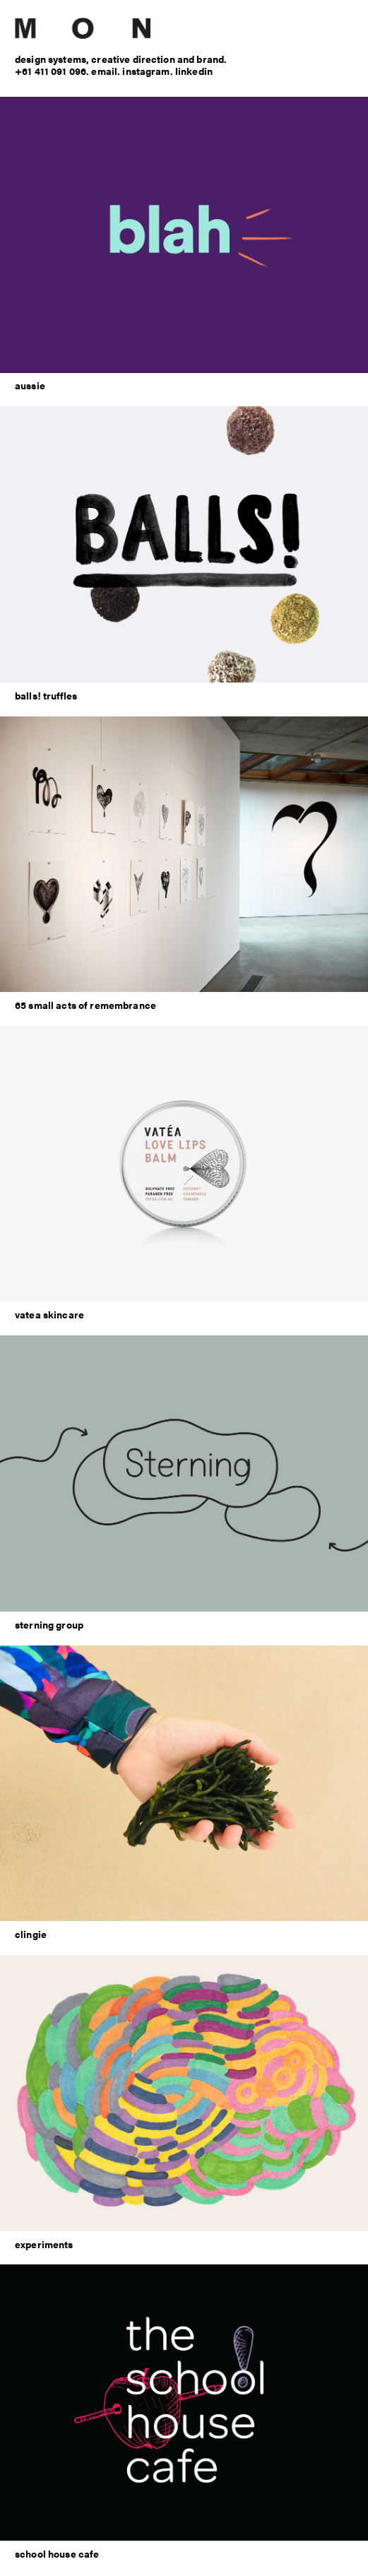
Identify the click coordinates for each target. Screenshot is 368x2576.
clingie (31, 1934)
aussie (30, 385)
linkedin (194, 71)
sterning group (49, 1624)
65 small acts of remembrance (85, 1005)
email (104, 71)
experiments (44, 2244)
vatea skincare (49, 1314)
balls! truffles (46, 695)
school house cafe (57, 2553)
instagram (146, 71)
